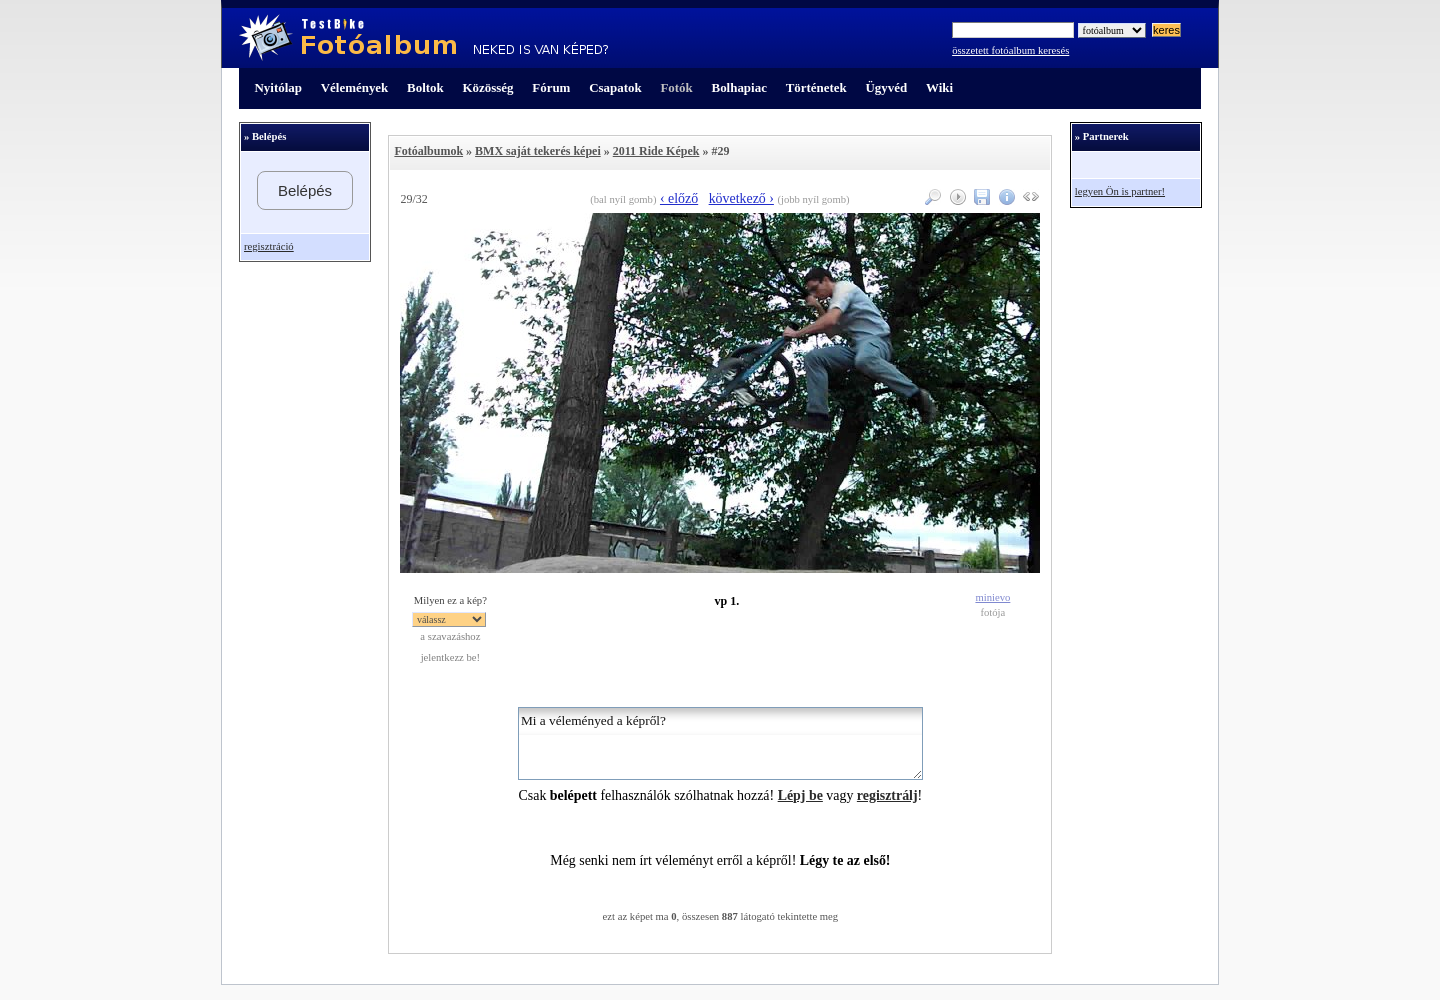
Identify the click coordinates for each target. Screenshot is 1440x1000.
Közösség (488, 87)
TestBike (423, 38)
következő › (741, 198)
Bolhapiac (739, 87)
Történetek (816, 87)
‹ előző (679, 198)
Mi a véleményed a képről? (720, 743)
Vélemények (355, 87)
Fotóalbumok (428, 151)
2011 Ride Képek (656, 151)
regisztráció (269, 246)
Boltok (425, 87)
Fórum (551, 87)
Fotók (676, 87)
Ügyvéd (886, 87)
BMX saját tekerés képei (538, 151)
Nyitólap (278, 87)
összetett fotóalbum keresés (1010, 50)
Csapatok (615, 87)
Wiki (939, 87)
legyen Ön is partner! (1120, 191)
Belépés (305, 190)
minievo (992, 597)
